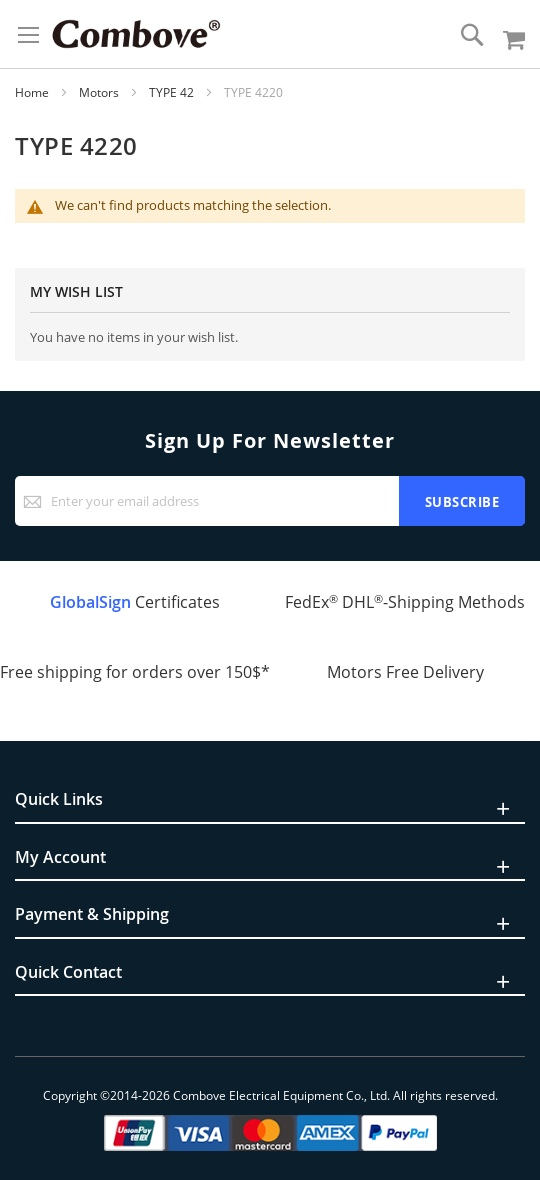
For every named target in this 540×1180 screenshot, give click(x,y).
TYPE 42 (173, 92)
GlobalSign (90, 602)
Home (33, 92)
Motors (100, 92)
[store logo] (136, 34)
